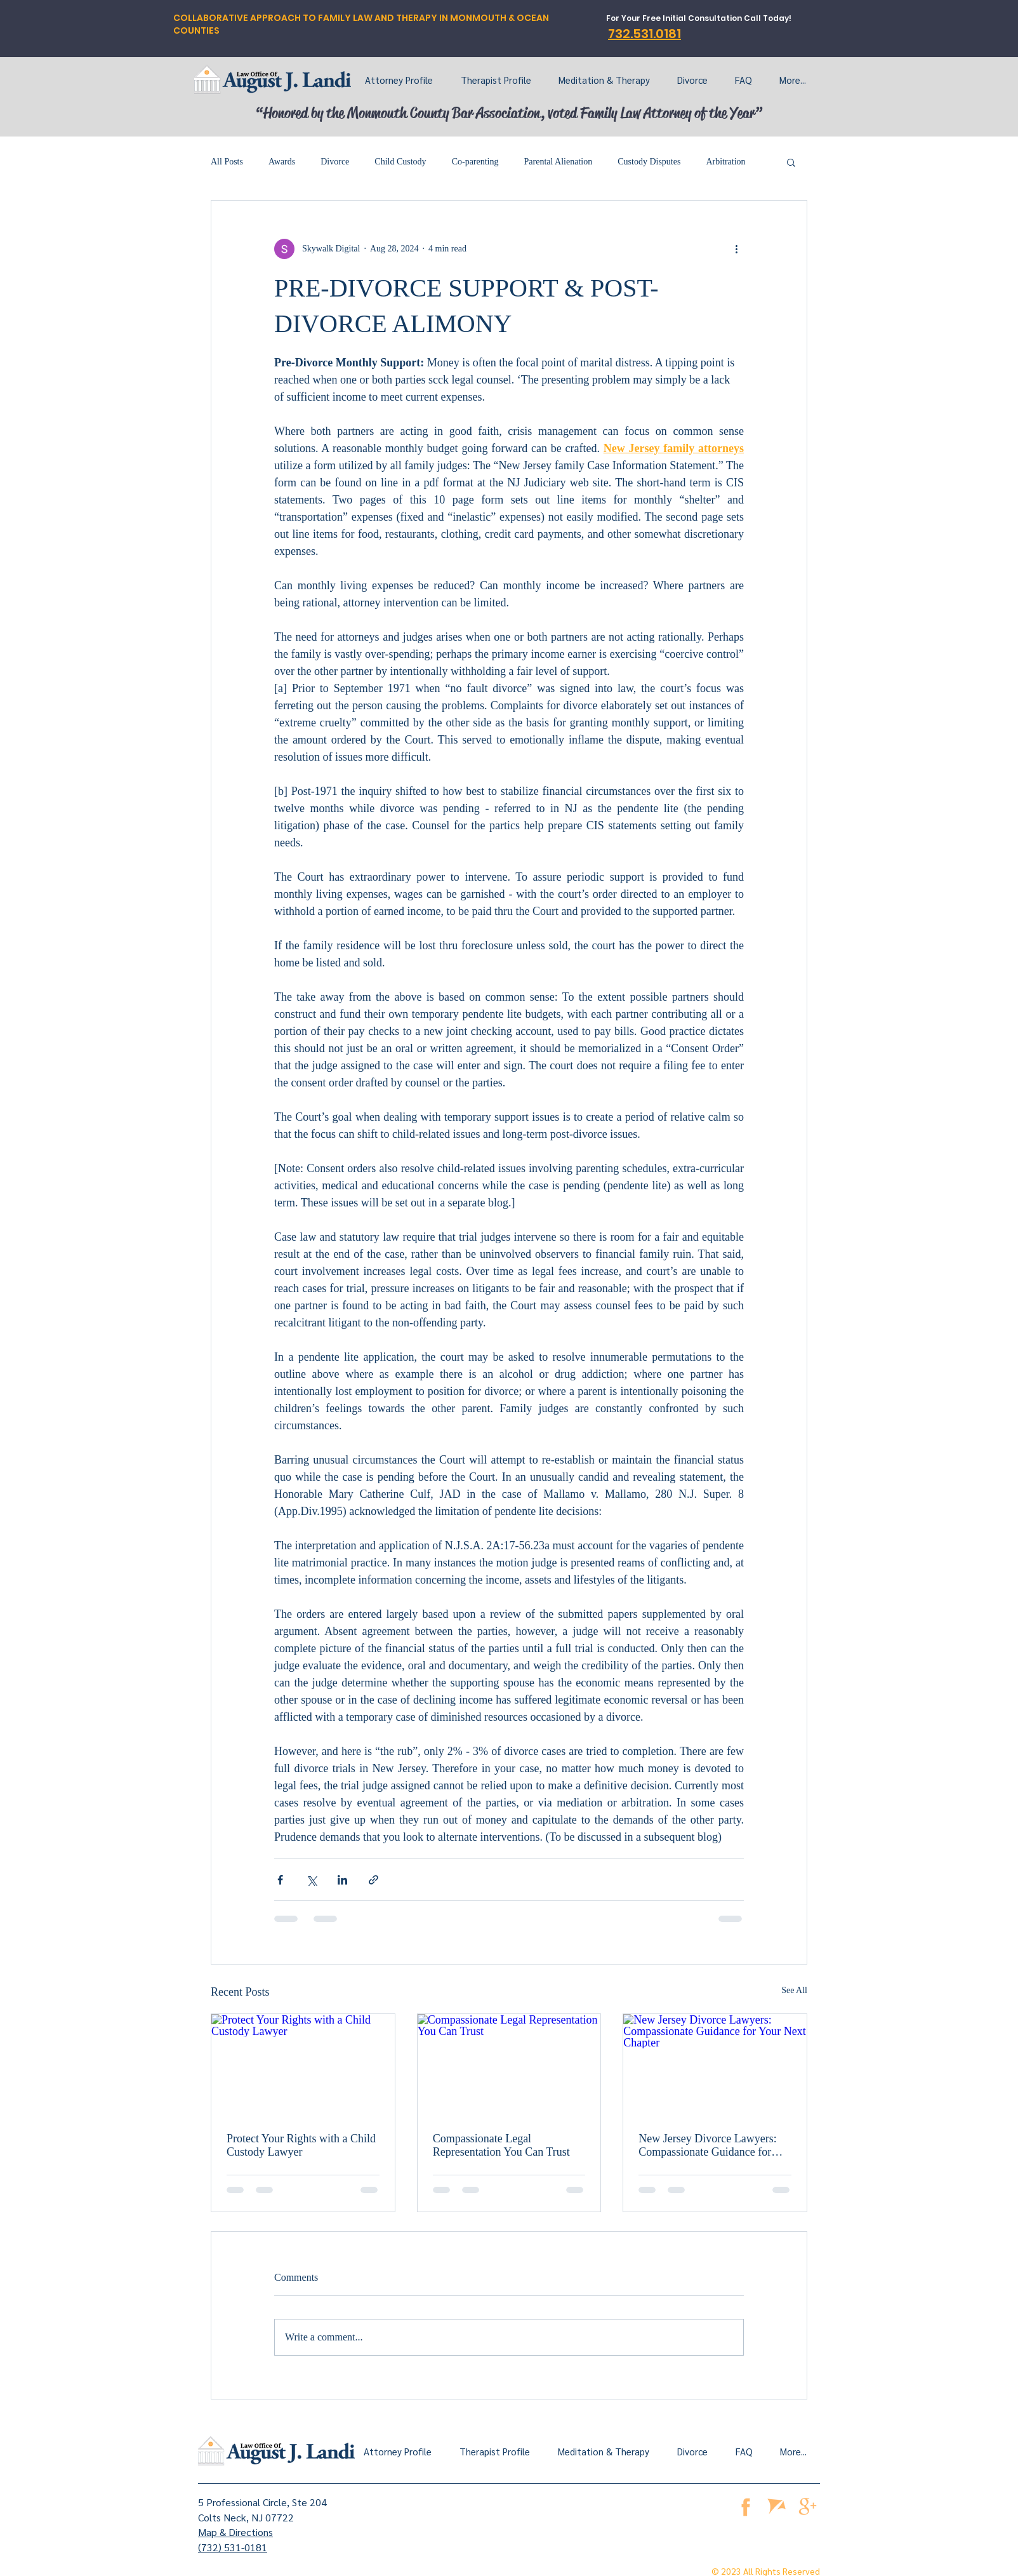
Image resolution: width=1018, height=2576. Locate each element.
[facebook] (745, 2506)
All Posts (227, 161)
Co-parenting (475, 161)
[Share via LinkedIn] (342, 1880)
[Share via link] (373, 1880)
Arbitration (725, 161)
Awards (281, 161)
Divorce (335, 161)
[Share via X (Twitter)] (311, 1880)
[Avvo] (776, 2506)
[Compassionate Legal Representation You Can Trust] (509, 2065)
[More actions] (736, 249)
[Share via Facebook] (280, 1880)
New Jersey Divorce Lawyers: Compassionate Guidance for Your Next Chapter (707, 2145)
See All (794, 1990)
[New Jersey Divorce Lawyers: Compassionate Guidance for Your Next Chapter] (715, 2065)
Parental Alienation (558, 161)
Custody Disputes (649, 161)
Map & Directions (235, 2532)
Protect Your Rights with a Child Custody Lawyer (301, 2145)
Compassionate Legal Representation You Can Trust (501, 2145)
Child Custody (400, 161)
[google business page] (807, 2506)
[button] (791, 162)
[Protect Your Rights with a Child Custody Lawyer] (303, 2065)
